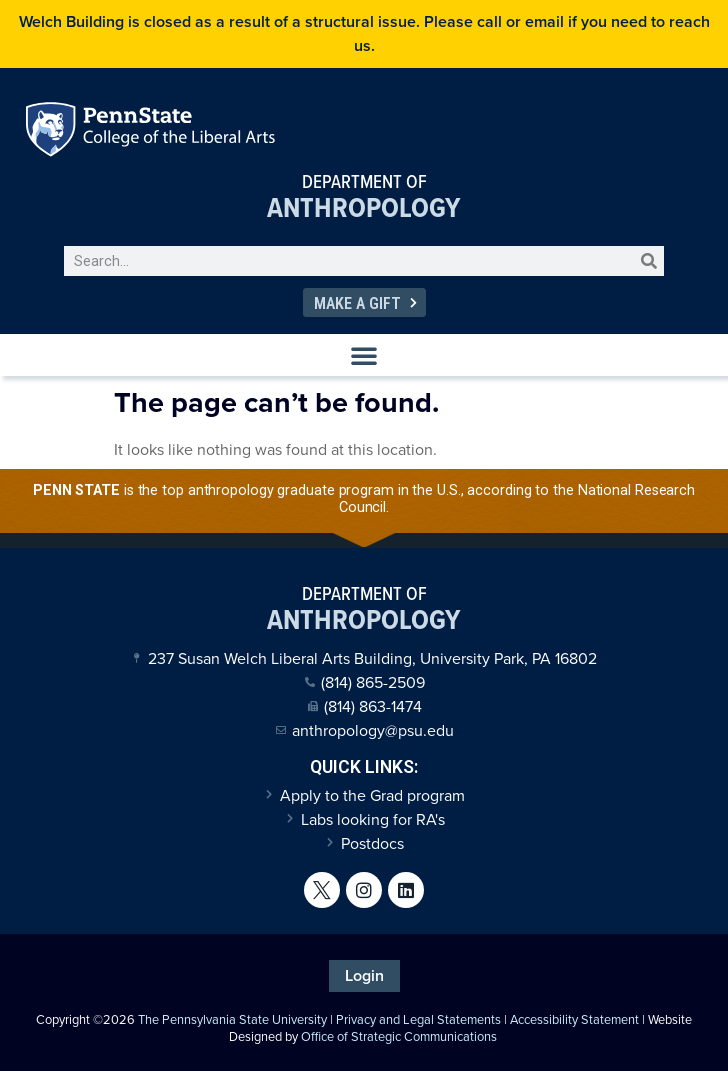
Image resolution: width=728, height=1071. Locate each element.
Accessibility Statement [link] (574, 1019)
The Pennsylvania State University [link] (232, 1019)
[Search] (649, 261)
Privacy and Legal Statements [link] (418, 1019)
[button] (364, 355)
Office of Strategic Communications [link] (399, 1036)
